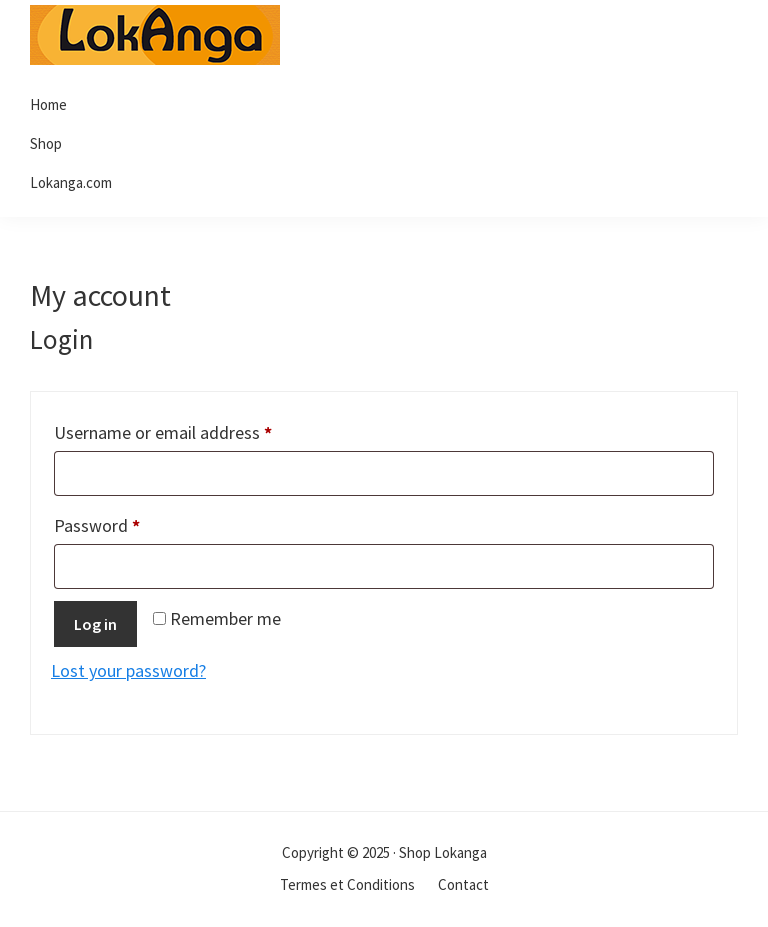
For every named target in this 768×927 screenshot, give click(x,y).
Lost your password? (128, 670)
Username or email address (196, 429)
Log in (95, 624)
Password (130, 522)
